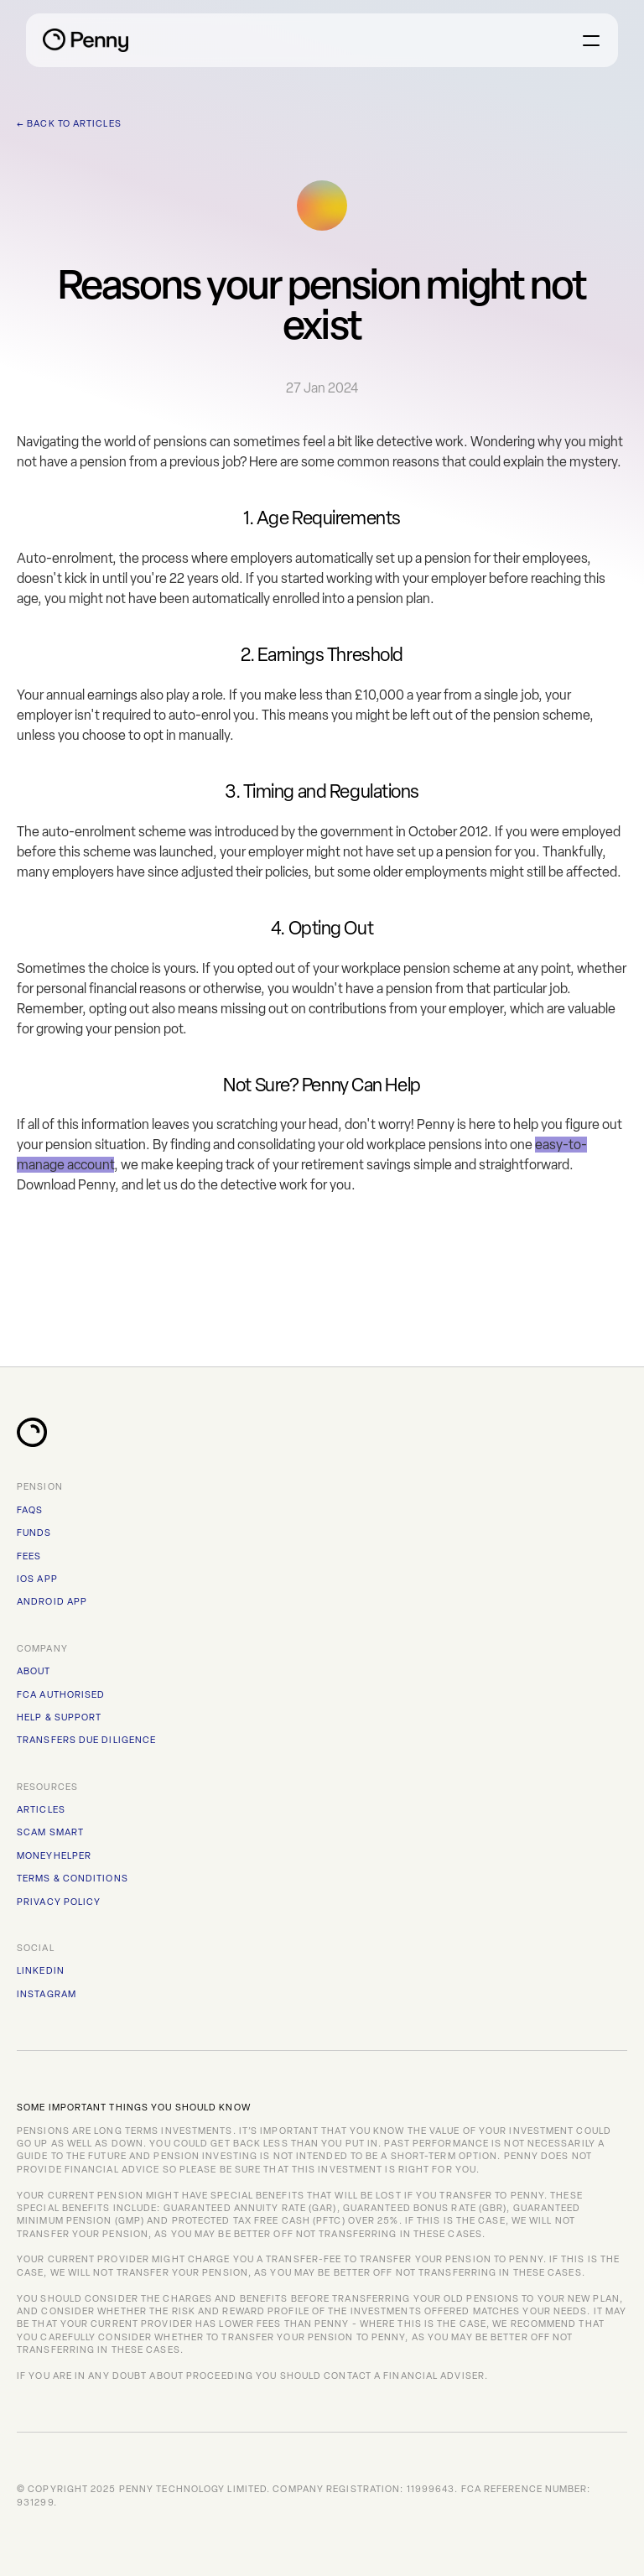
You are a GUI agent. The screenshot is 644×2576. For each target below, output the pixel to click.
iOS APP (37, 1579)
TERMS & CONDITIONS (72, 1878)
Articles (41, 1809)
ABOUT (34, 1671)
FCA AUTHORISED (61, 1694)
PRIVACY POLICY (59, 1902)
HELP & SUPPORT (59, 1717)
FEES (29, 1556)
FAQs (30, 1510)
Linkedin (41, 1970)
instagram (46, 1994)
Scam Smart (50, 1832)
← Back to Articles (69, 123)
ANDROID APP (52, 1601)
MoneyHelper (54, 1855)
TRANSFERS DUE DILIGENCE (86, 1740)
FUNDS (34, 1532)
